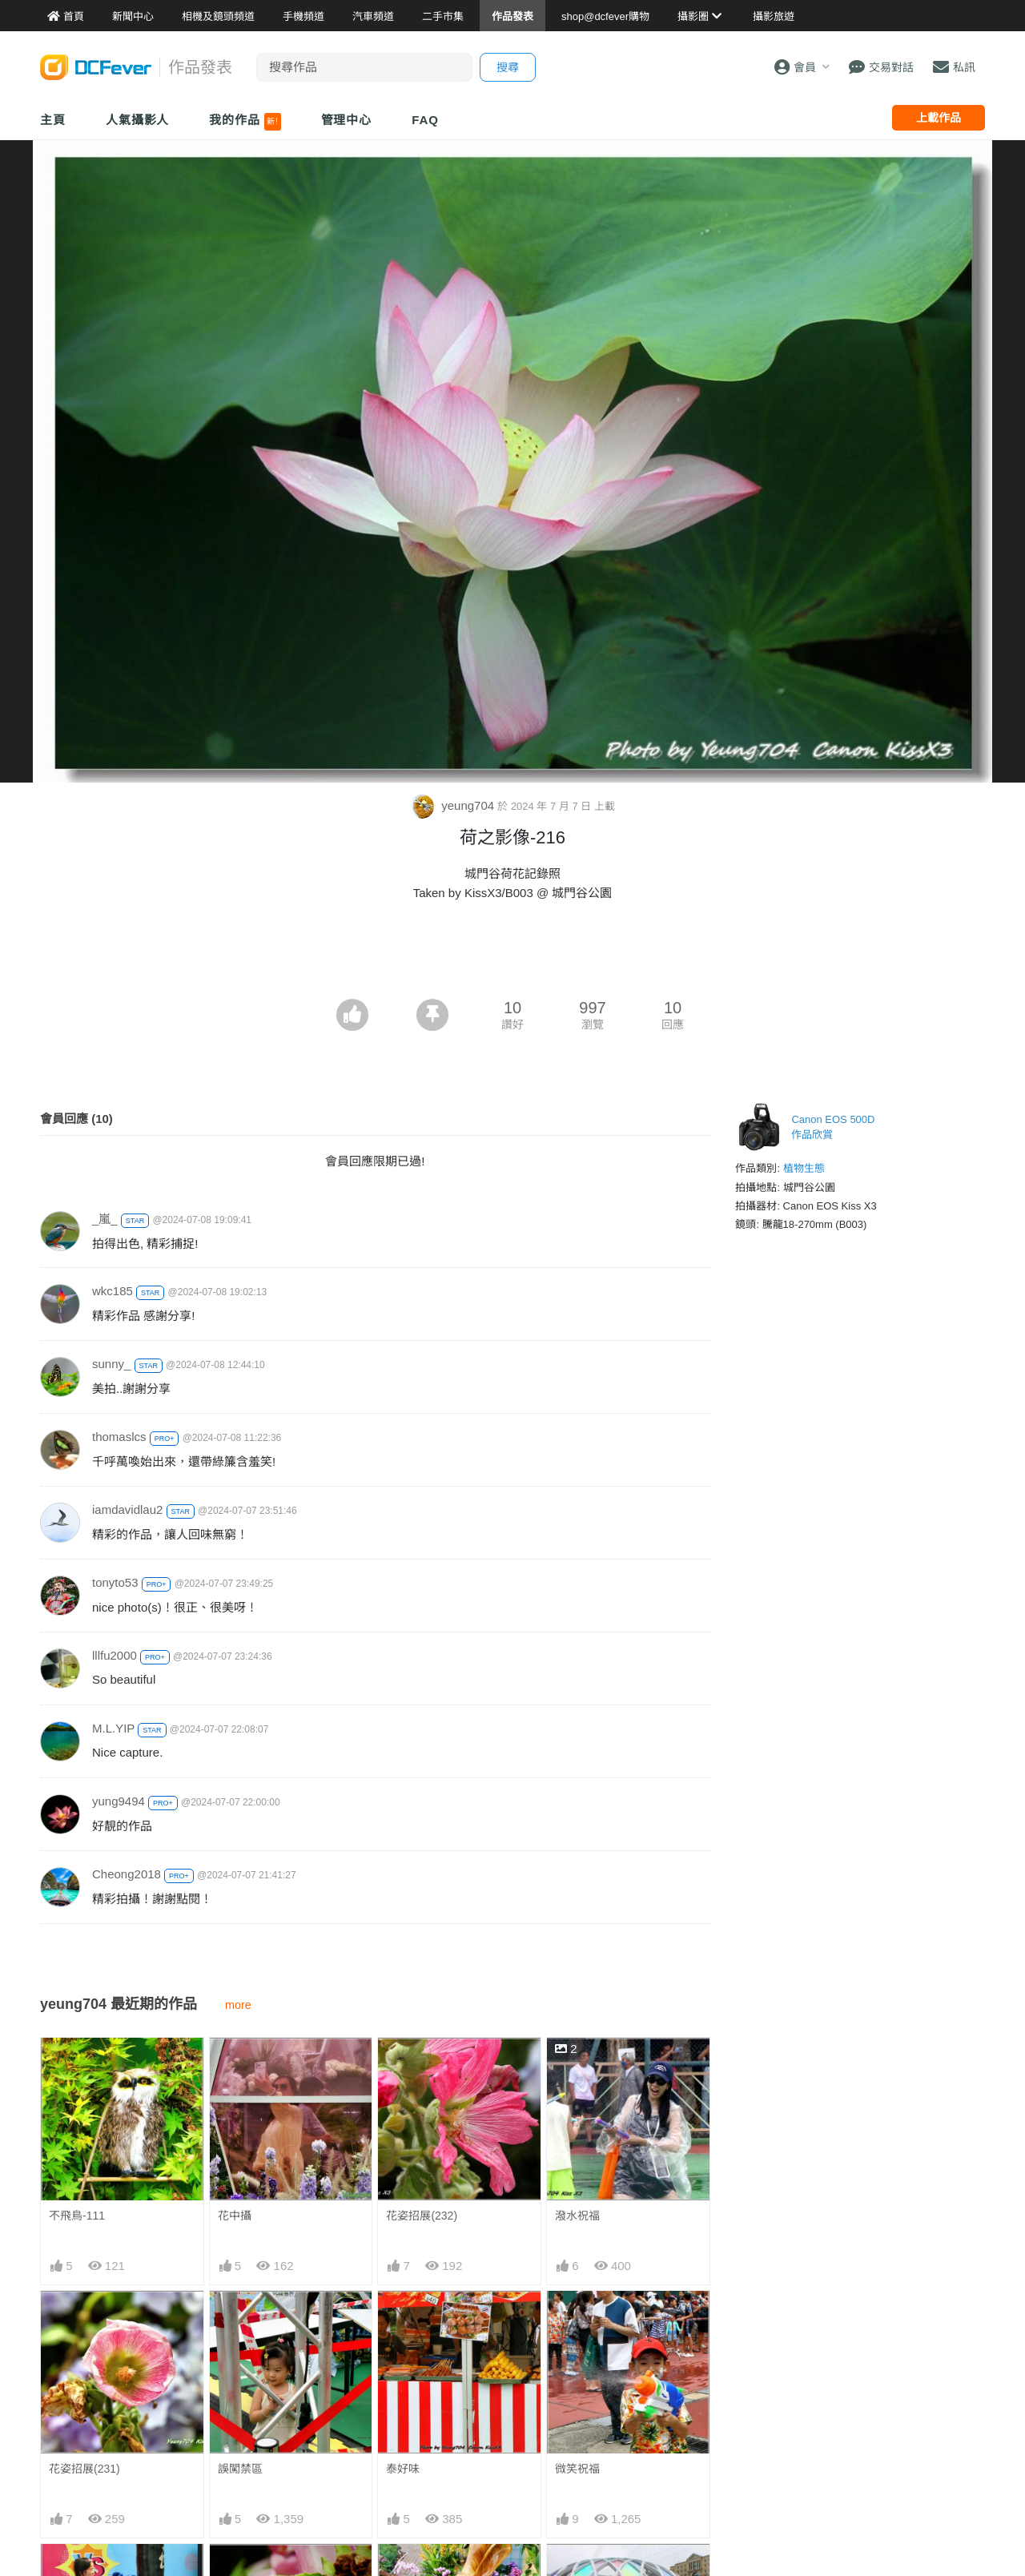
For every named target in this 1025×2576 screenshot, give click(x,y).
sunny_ (111, 1364)
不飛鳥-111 (77, 2215)
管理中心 (346, 120)
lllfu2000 (114, 1655)
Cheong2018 (126, 1874)
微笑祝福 (577, 2468)
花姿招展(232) (421, 2215)
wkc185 (112, 1291)
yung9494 (118, 1801)
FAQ (425, 120)
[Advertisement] (512, 955)
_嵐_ (105, 1219)
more (238, 2004)
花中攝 (234, 2215)
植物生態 (804, 1168)
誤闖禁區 (240, 2468)
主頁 (53, 120)
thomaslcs (119, 1436)
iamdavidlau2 (127, 1509)
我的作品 (244, 122)
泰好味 (403, 2468)
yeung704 (453, 805)
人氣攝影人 (138, 120)
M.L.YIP (113, 1728)
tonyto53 (115, 1582)
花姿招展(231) (84, 2468)
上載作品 (938, 117)
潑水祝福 (577, 2215)
